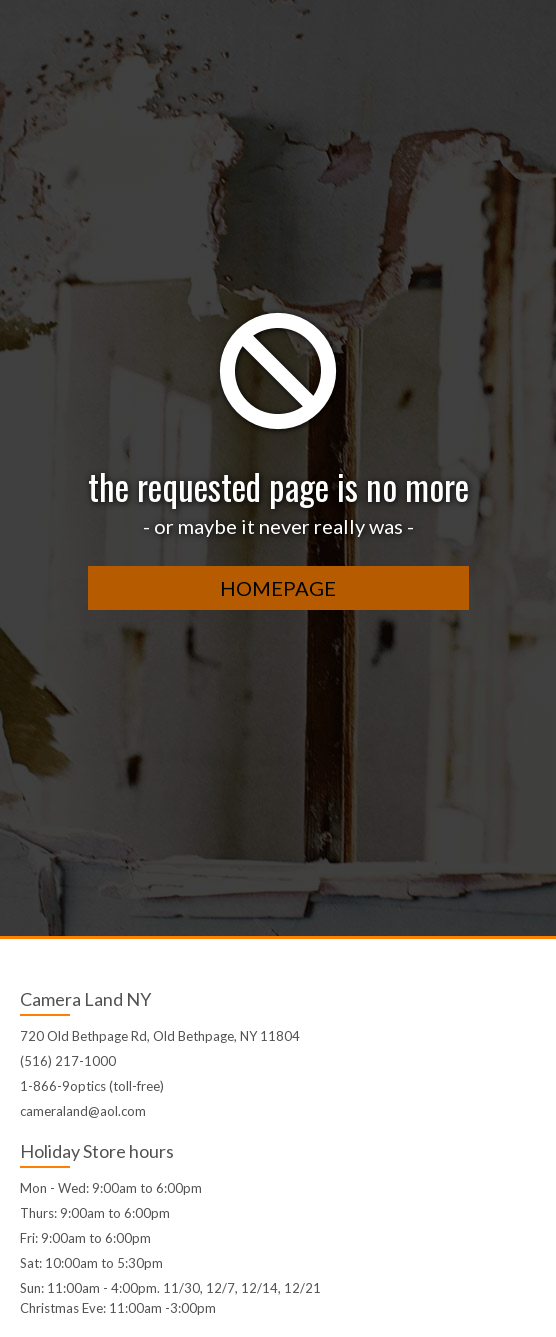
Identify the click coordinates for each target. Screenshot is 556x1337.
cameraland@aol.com (83, 1111)
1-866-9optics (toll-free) (92, 1086)
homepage (278, 588)
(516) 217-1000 (68, 1061)
